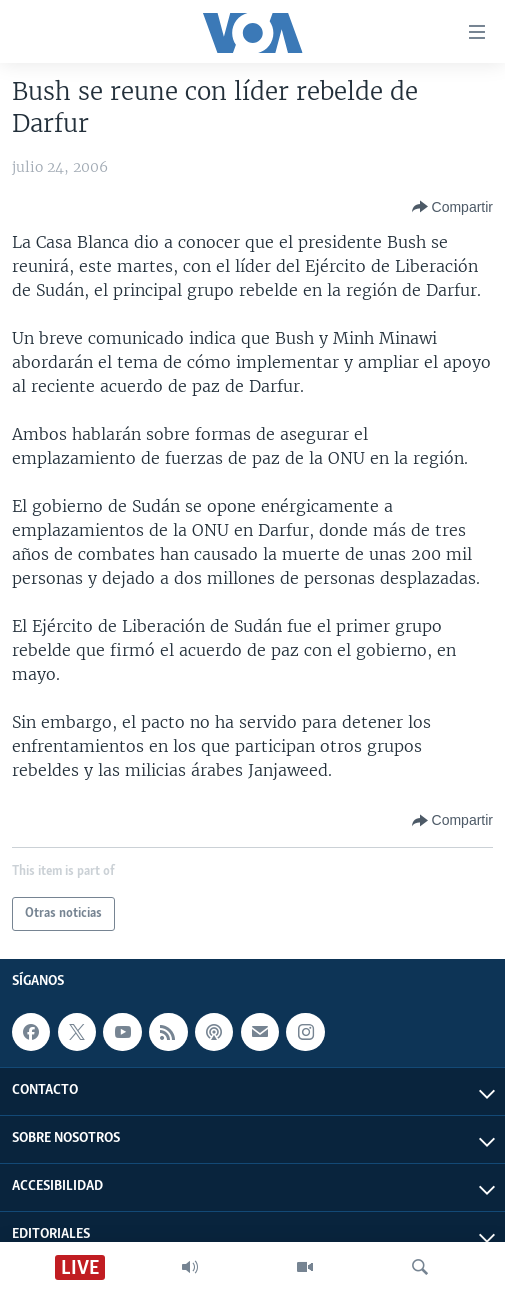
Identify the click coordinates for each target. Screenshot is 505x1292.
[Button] (452, 207)
